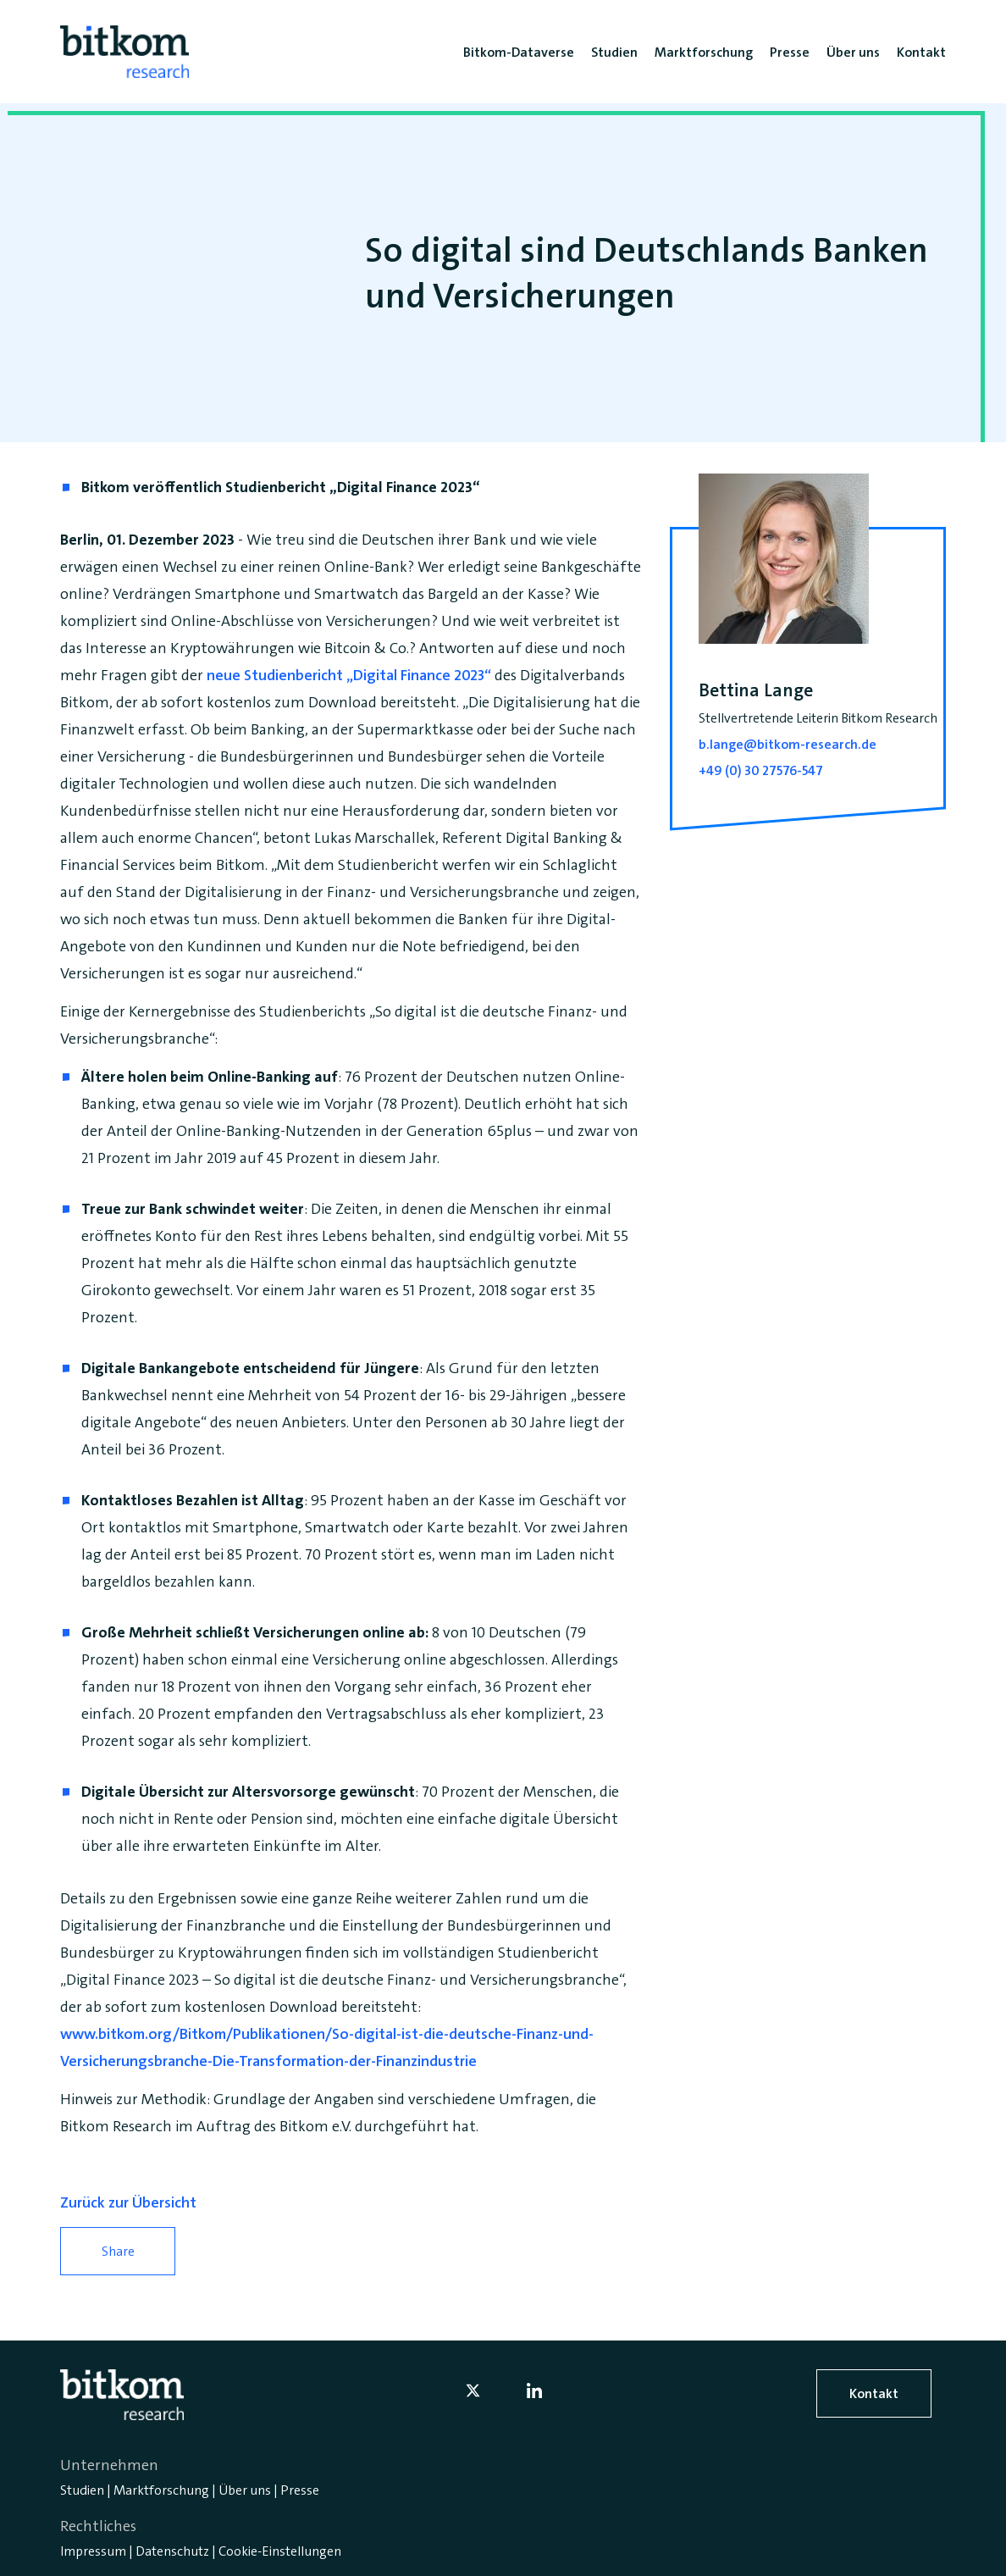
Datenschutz (172, 2551)
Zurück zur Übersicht (128, 2202)
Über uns (244, 2490)
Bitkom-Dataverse (518, 52)
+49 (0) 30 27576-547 (761, 770)
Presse (299, 2490)
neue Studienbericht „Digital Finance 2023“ (349, 675)
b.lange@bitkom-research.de (787, 744)
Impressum (93, 2551)
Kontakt (873, 2393)
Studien (82, 2490)
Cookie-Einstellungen (279, 2551)
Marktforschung (161, 2490)
